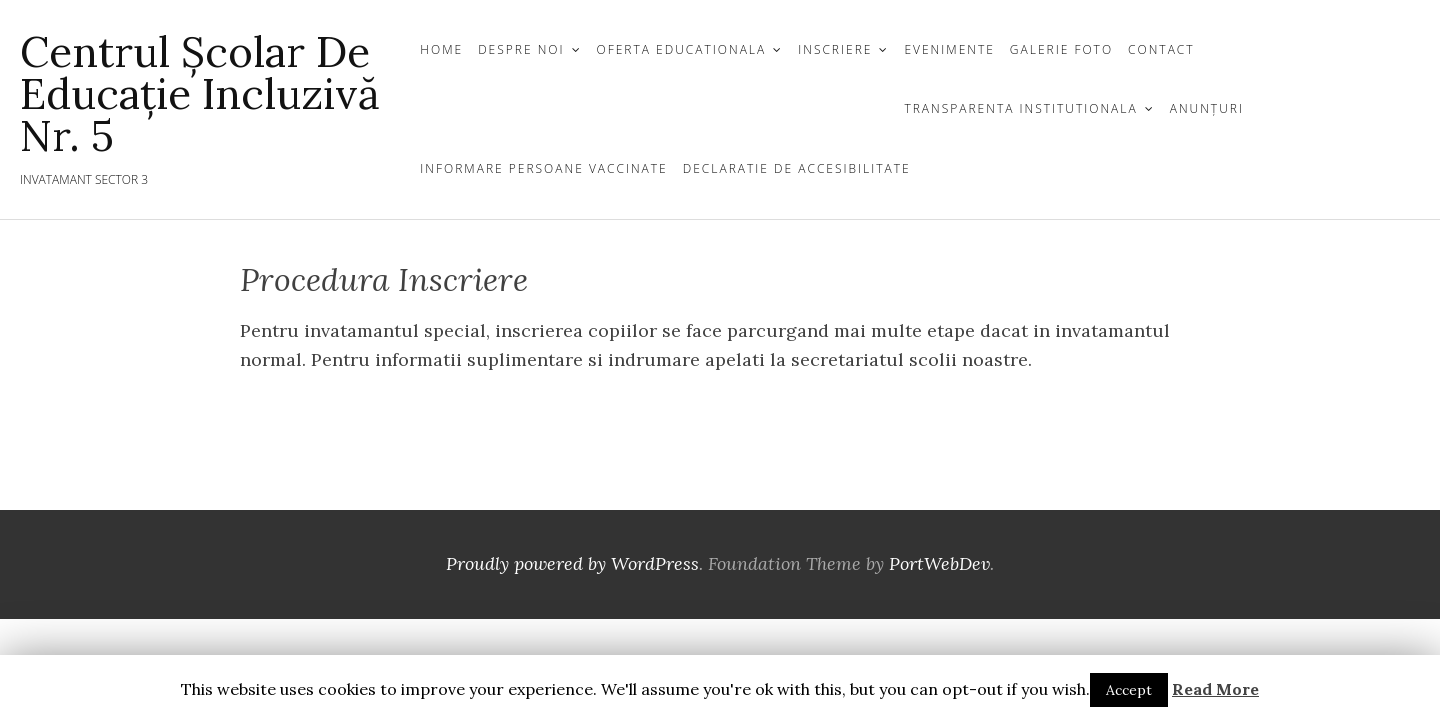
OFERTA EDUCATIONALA (682, 49)
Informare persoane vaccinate (543, 168)
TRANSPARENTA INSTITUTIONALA (1020, 108)
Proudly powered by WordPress (572, 563)
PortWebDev (939, 563)
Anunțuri (1207, 108)
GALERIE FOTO (1061, 49)
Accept (1129, 690)
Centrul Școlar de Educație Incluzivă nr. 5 (200, 94)
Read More (1215, 689)
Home (441, 49)
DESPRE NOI (521, 49)
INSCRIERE (835, 49)
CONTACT (1161, 49)
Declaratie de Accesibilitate (797, 168)
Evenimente (949, 49)
